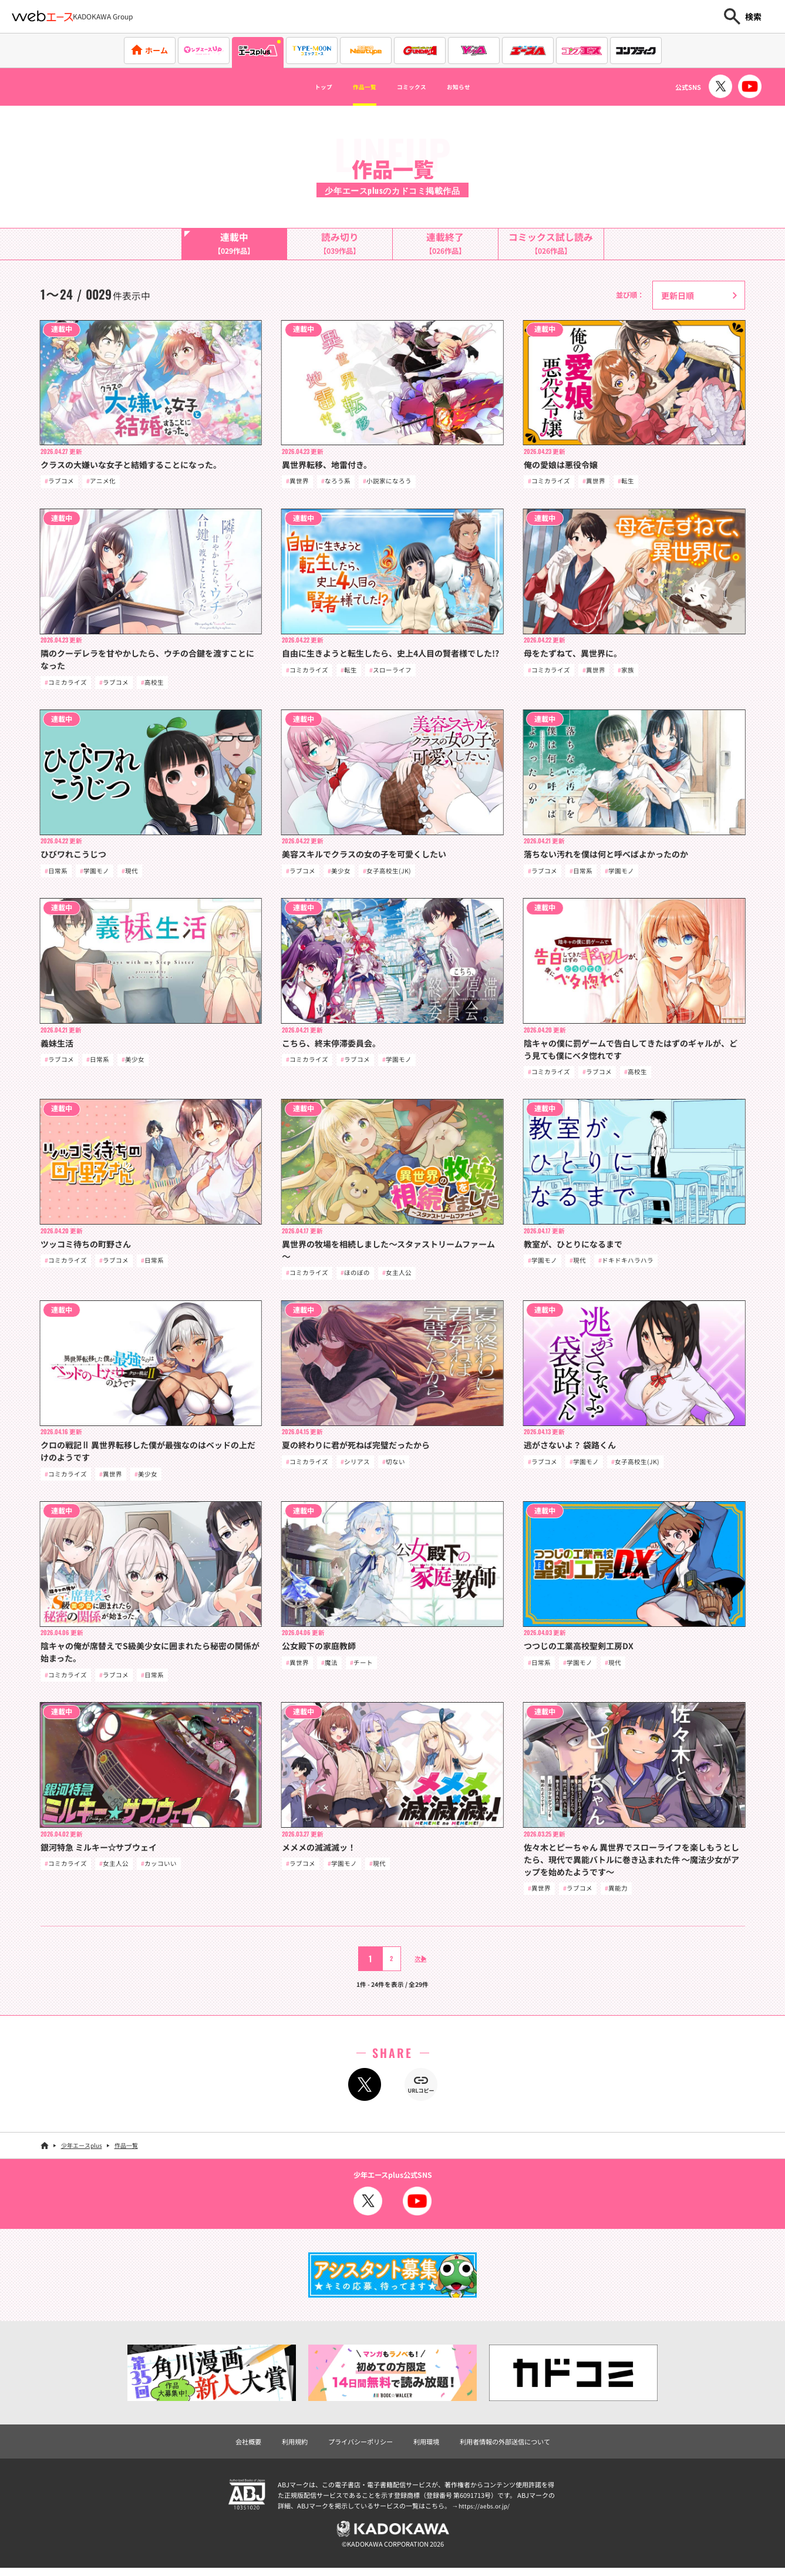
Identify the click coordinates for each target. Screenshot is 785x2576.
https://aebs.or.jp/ (486, 2512)
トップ (301, 87)
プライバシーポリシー (357, 2447)
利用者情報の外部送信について (511, 2447)
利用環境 (427, 2447)
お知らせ (479, 87)
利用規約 (288, 2447)
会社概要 (239, 2447)
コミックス (416, 87)
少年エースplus (81, 2151)
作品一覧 (354, 87)
